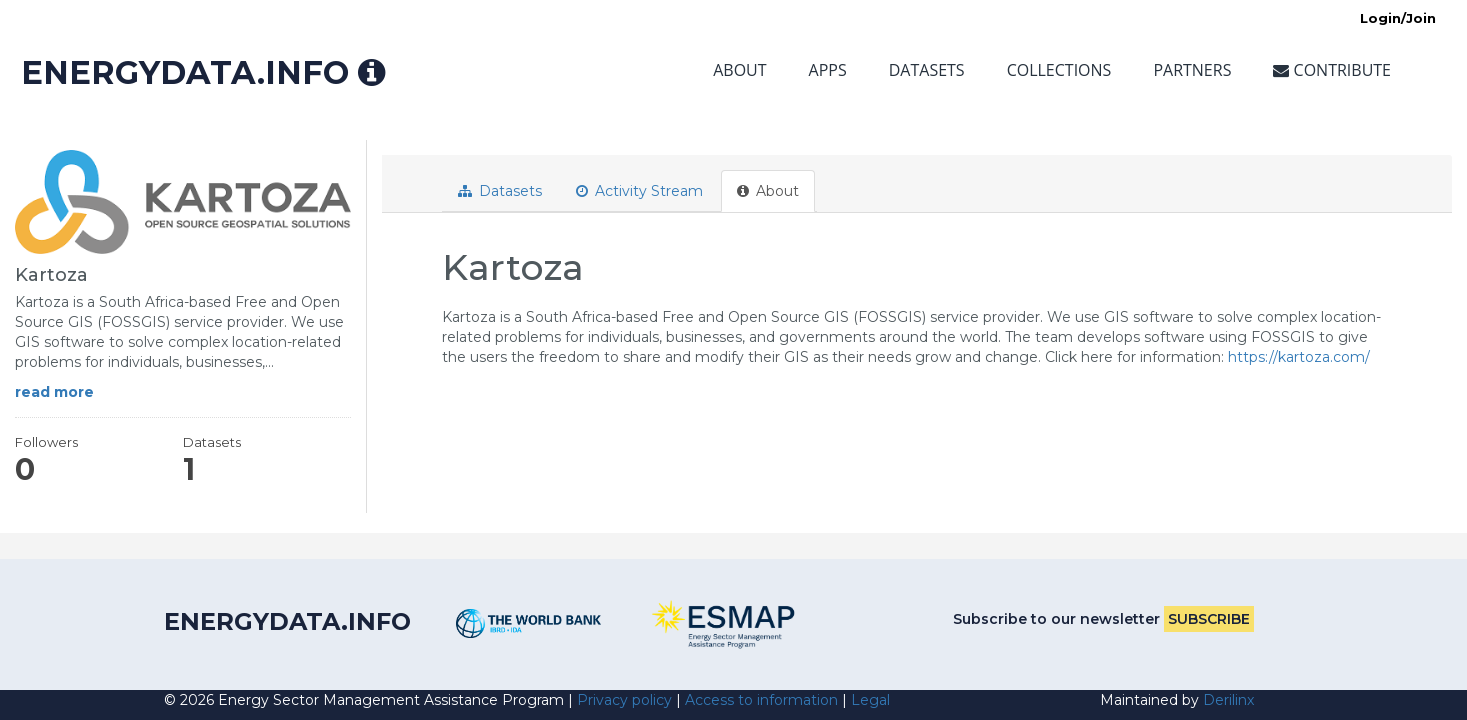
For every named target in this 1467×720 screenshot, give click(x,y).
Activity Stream (639, 191)
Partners (1192, 70)
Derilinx (1228, 700)
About (739, 70)
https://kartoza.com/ (1299, 357)
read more (54, 392)
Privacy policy (624, 700)
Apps (828, 70)
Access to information (761, 700)
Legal (870, 700)
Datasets (927, 70)
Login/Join (1398, 18)
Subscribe (1209, 619)
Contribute (1332, 70)
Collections (1059, 70)
